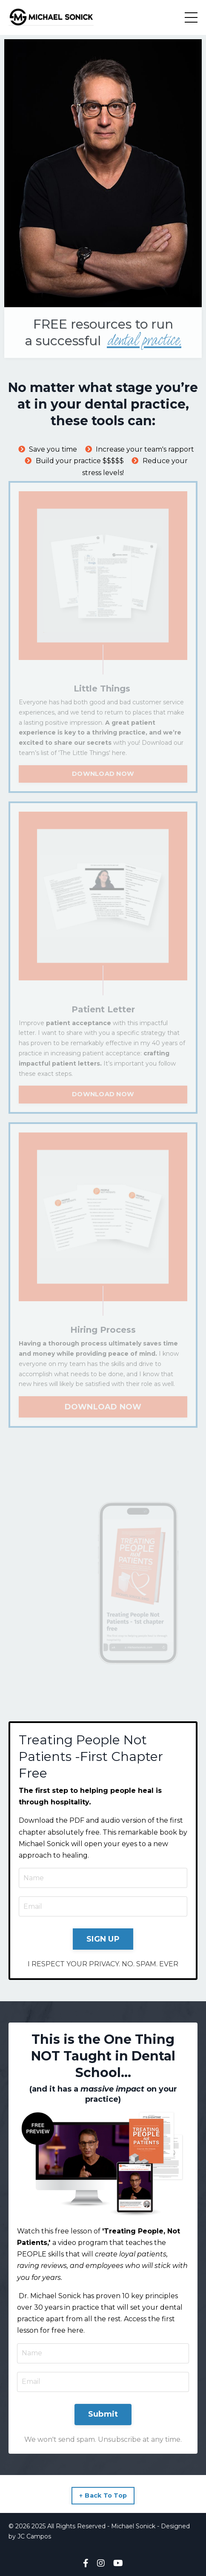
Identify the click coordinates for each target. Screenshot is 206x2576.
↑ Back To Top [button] (103, 2495)
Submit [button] (103, 2414)
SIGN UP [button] (103, 1939)
